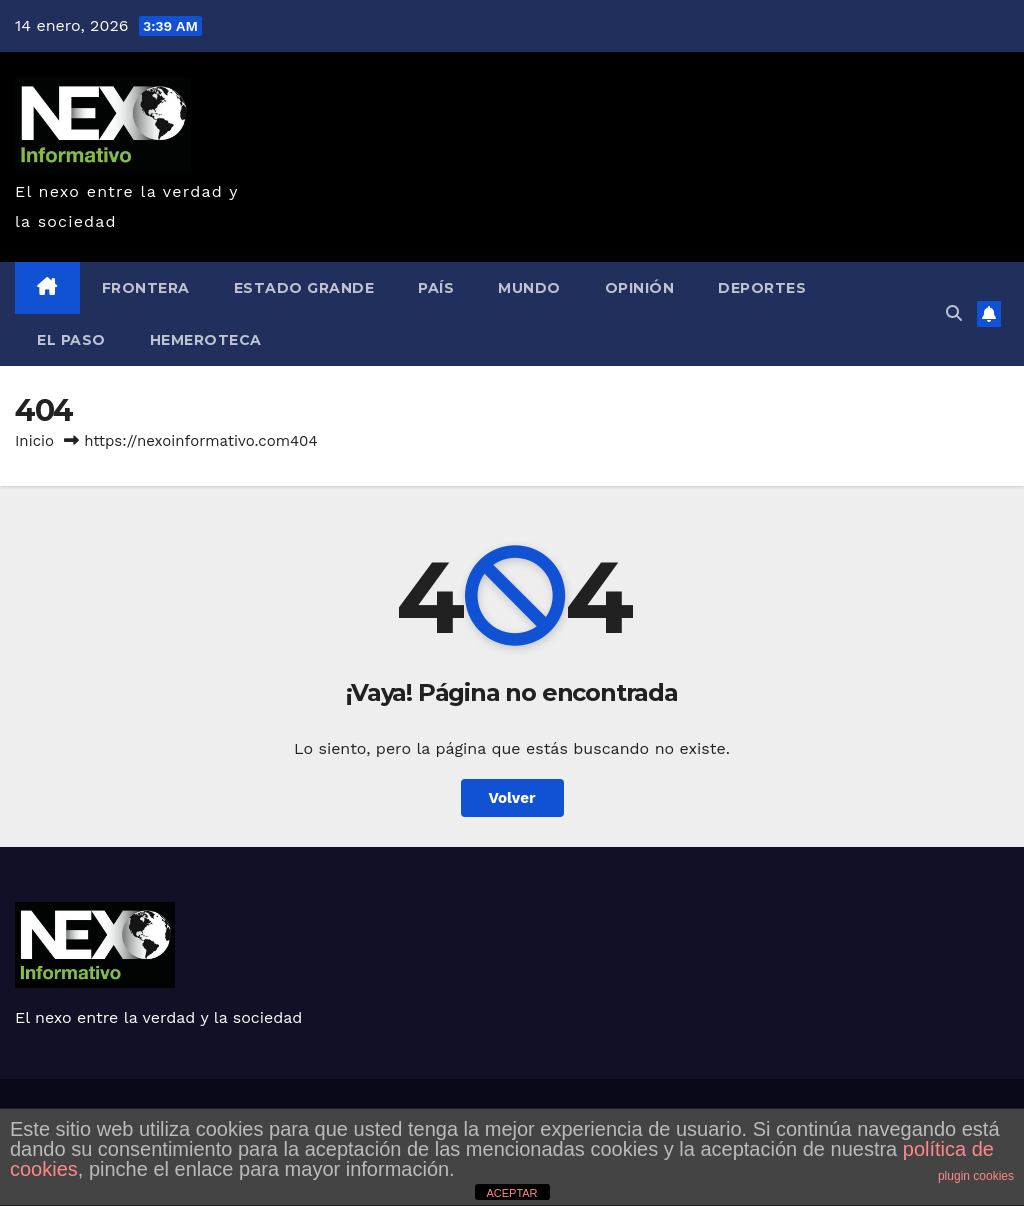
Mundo (529, 288)
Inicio (34, 441)
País (436, 288)
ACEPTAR (511, 1193)
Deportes (762, 288)
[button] (954, 313)
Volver (512, 798)
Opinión (640, 288)
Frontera (146, 288)
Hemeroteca (206, 340)
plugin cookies (976, 1176)
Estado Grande (304, 288)
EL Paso (71, 340)
